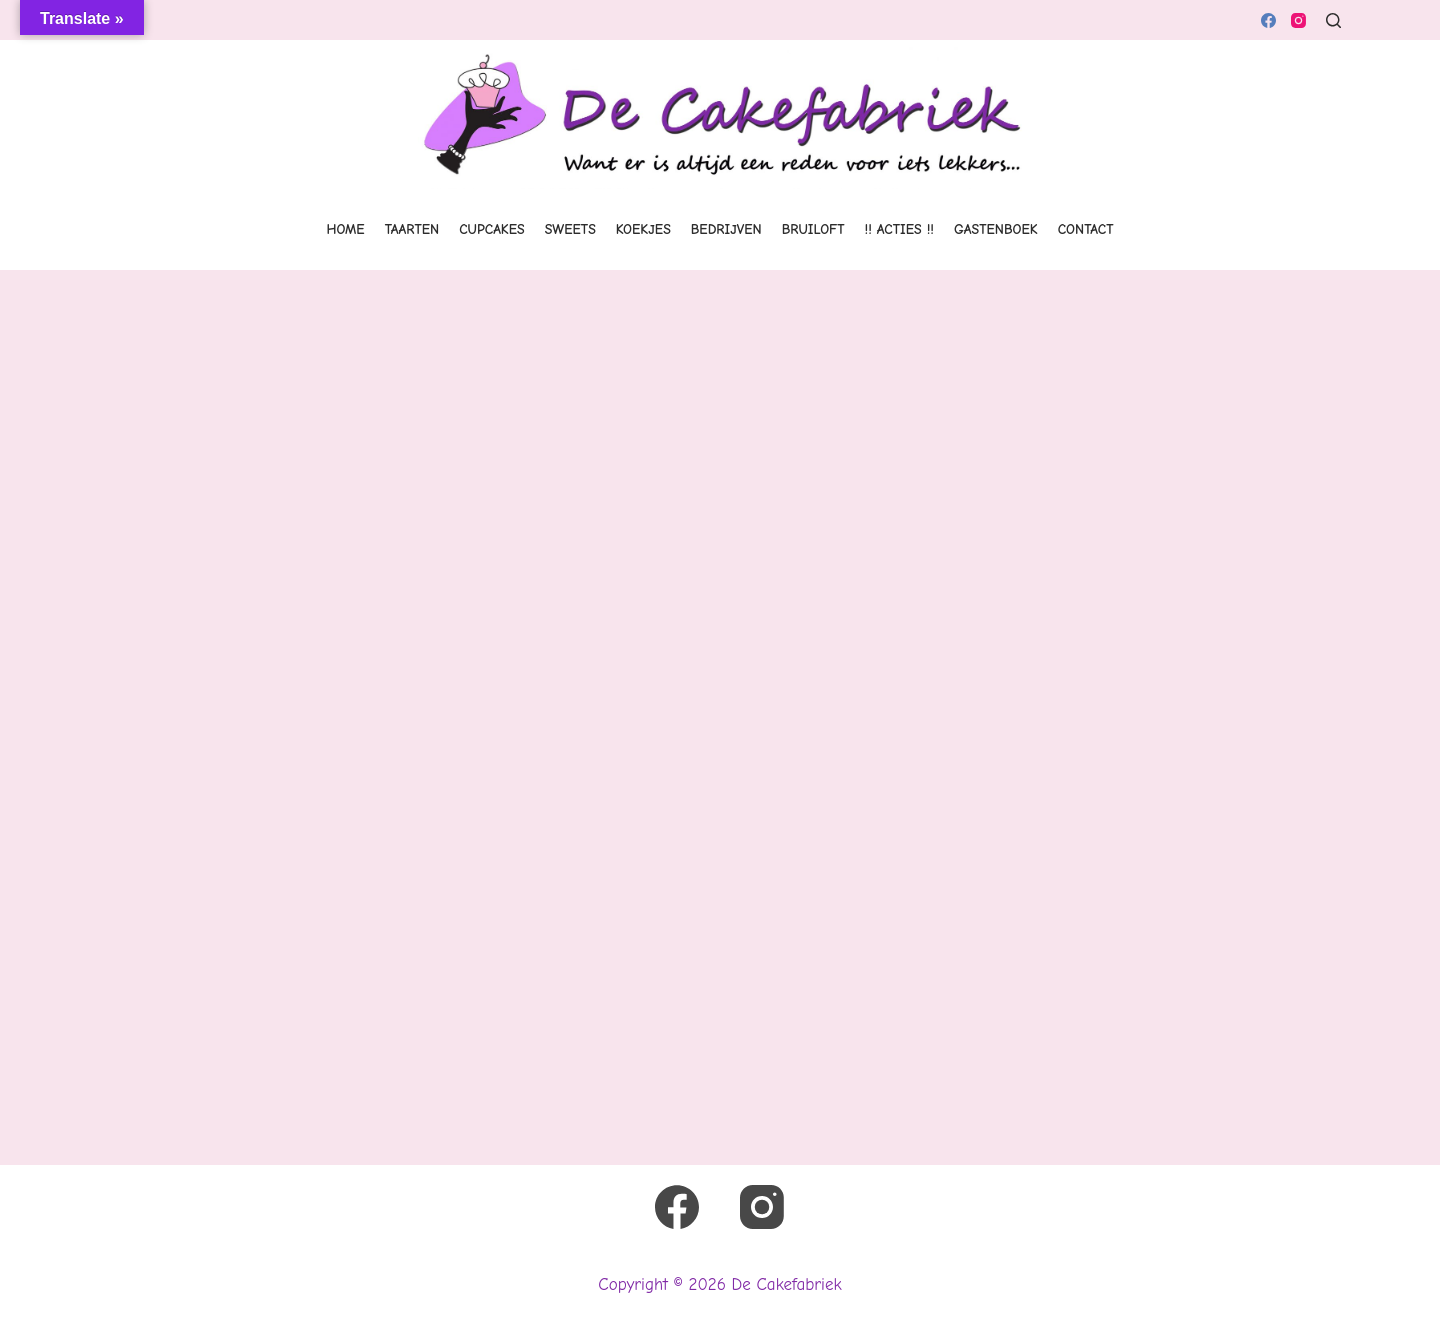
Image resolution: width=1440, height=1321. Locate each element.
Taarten (412, 229)
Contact (1086, 229)
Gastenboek (996, 229)
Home (346, 229)
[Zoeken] (1333, 20)
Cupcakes (492, 229)
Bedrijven (726, 229)
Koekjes (643, 229)
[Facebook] (1268, 20)
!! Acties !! (899, 229)
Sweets (570, 229)
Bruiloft (813, 229)
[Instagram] (1298, 20)
